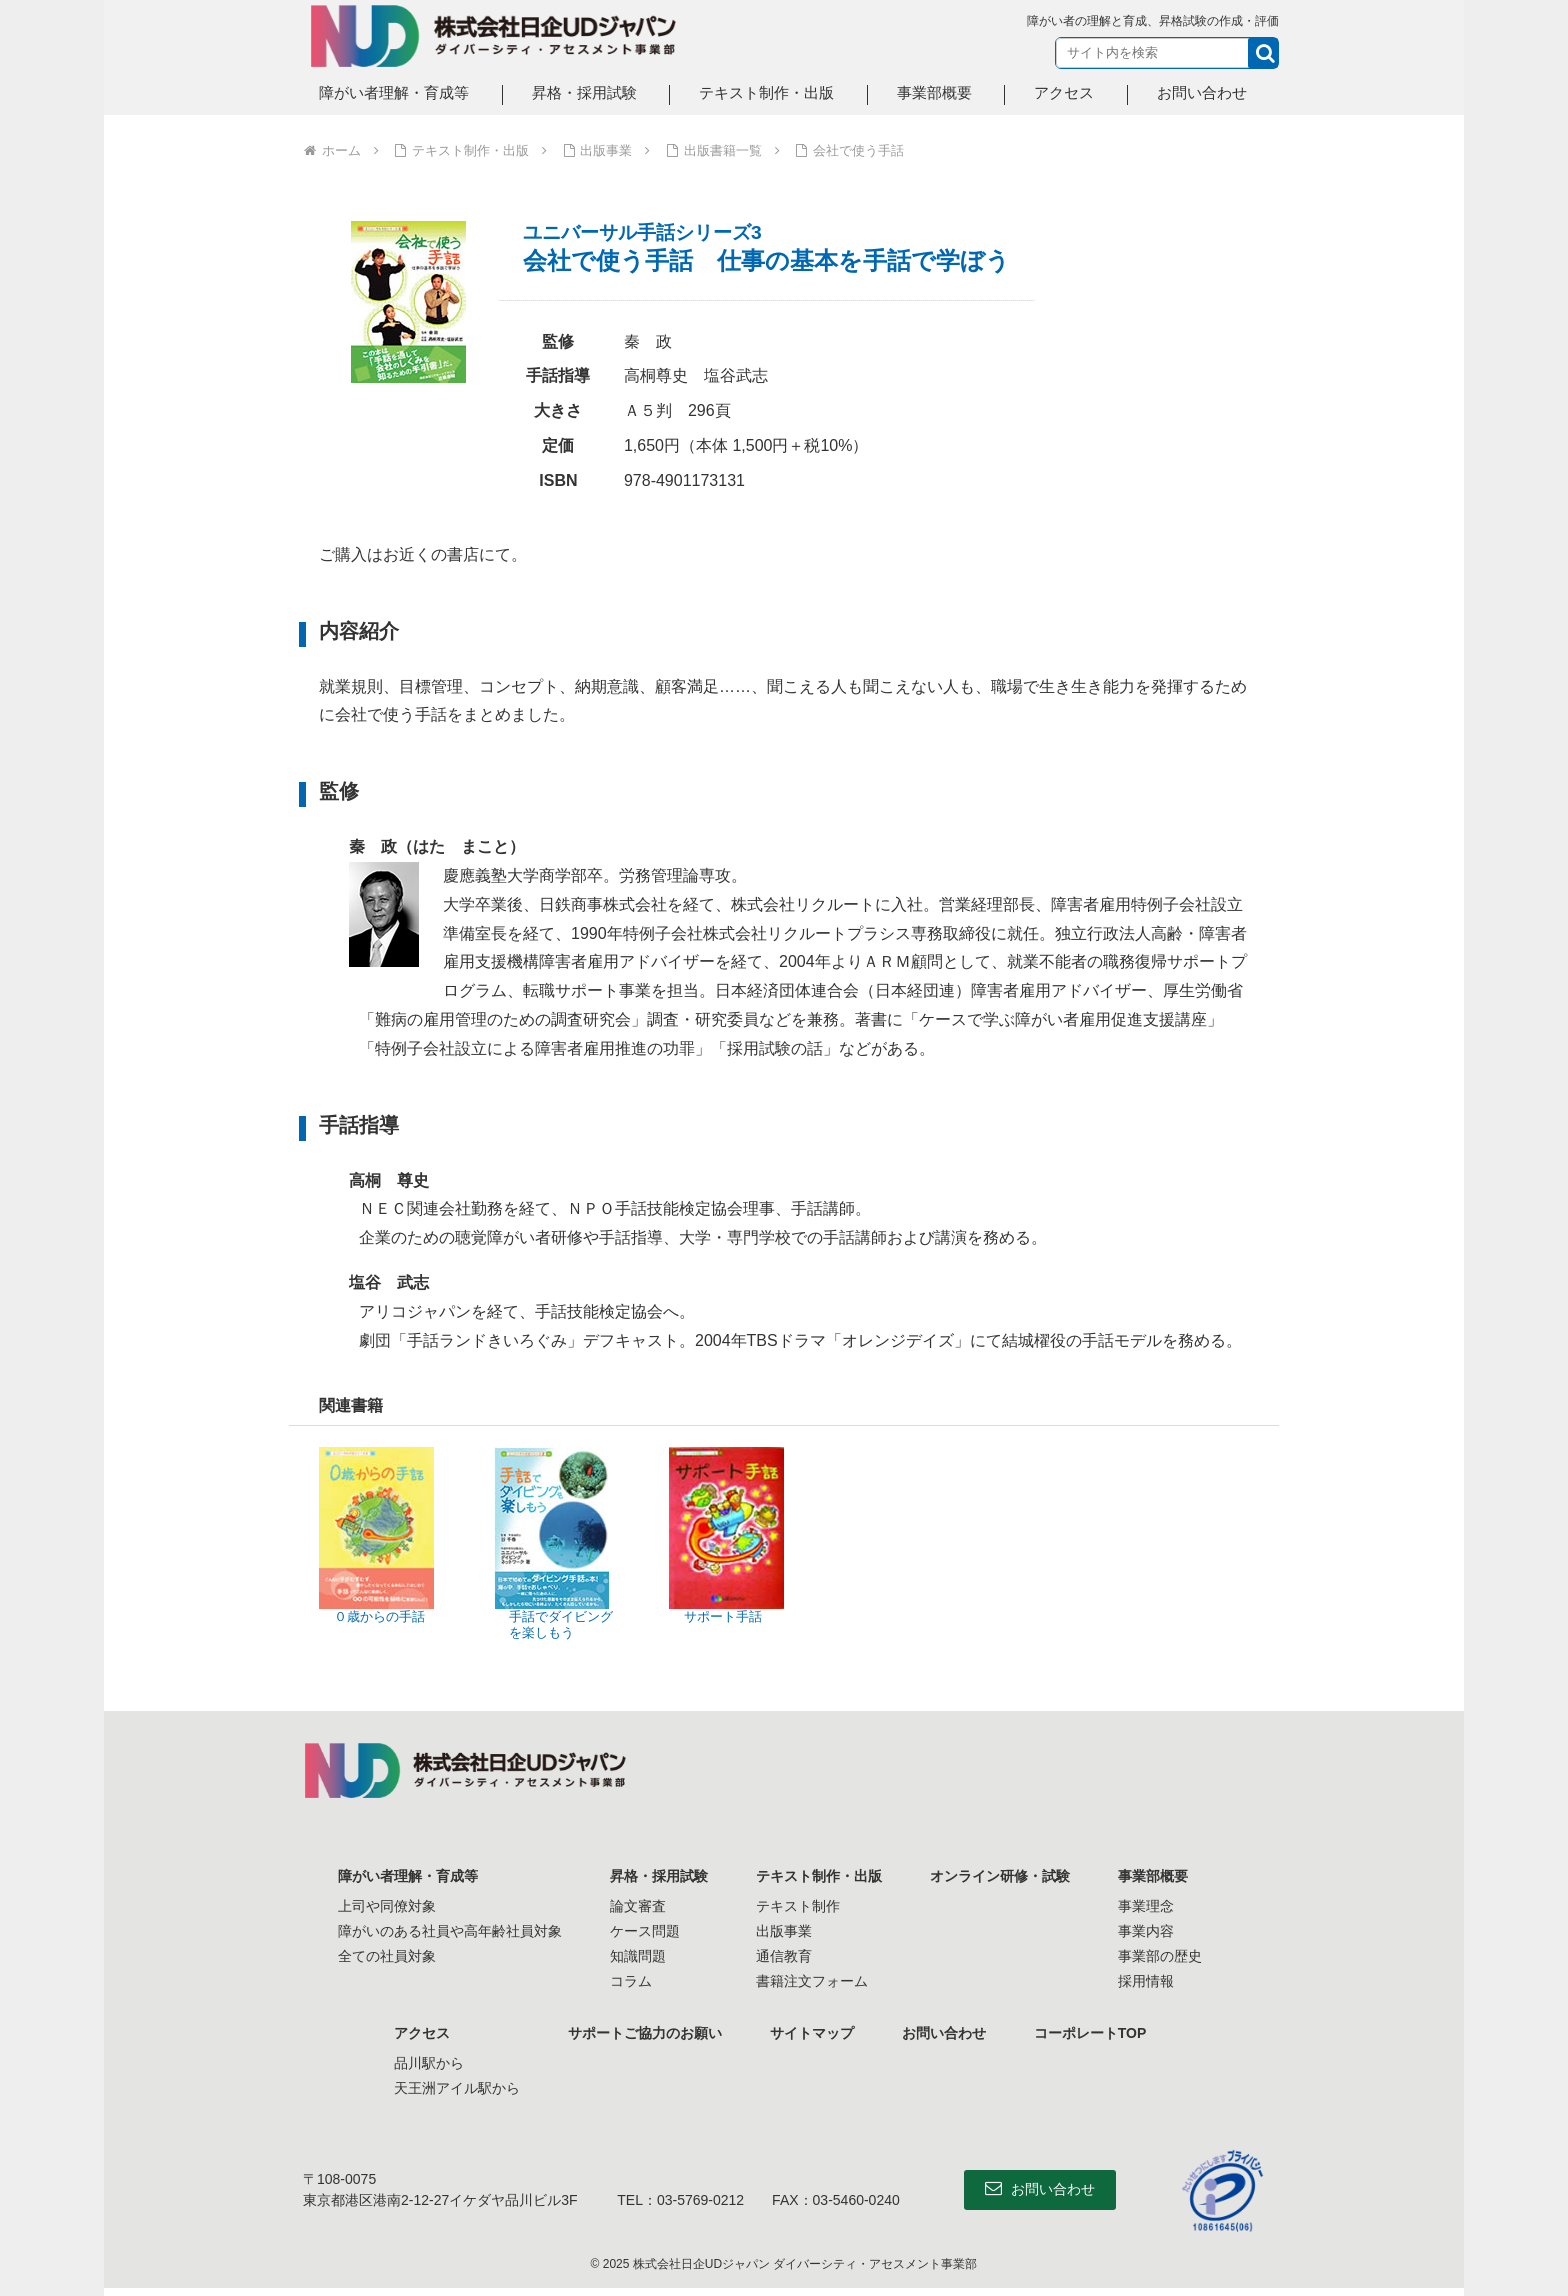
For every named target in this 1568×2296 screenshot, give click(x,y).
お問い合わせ (944, 2033)
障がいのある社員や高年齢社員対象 (450, 1931)
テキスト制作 (798, 1906)
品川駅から (429, 2063)
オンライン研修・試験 (1000, 1876)
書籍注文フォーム (812, 1981)
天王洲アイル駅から (457, 2088)
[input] (1167, 53)
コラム (631, 1981)
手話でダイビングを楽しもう (561, 1624)
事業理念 (1146, 1906)
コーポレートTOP (1090, 2033)
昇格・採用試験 (659, 1876)
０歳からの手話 (379, 1616)
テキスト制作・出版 (819, 1876)
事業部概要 (1153, 1876)
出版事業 (784, 1931)
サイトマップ (812, 2033)
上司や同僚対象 (387, 1906)
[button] (1263, 53)
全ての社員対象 (387, 1956)
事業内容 (1146, 1931)
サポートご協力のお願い (645, 2033)
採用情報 (1146, 1981)
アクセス (422, 2033)
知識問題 (638, 1956)
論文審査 (638, 1906)
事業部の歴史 (1160, 1956)
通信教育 (784, 1956)
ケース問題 (645, 1931)
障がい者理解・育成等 (408, 1876)
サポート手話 (723, 1616)
